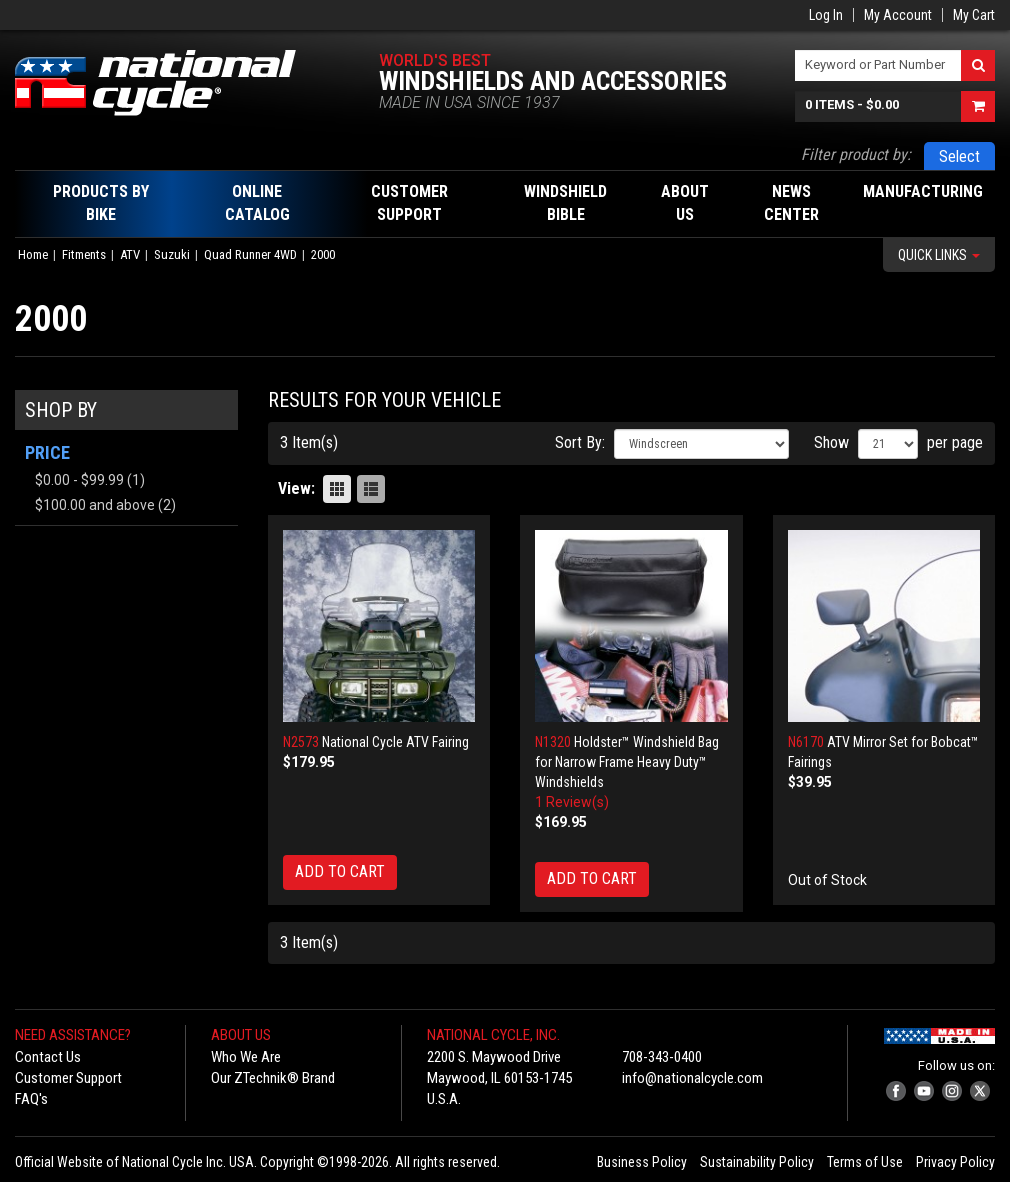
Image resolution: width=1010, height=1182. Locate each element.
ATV (130, 254)
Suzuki (172, 254)
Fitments (84, 254)
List (371, 489)
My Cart (974, 15)
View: (296, 488)
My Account (898, 15)
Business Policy (642, 1162)
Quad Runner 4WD (250, 254)
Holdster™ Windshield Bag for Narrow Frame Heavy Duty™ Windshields (627, 762)
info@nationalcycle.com (692, 1078)
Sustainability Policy (757, 1162)
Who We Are (246, 1057)
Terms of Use (865, 1162)
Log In (826, 15)
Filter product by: (856, 154)
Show (831, 442)
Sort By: (580, 442)
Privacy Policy (955, 1162)
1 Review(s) (572, 802)
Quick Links (939, 255)
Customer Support (68, 1078)
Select (959, 156)
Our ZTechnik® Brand (273, 1078)
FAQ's (31, 1099)
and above (95, 505)
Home (33, 254)
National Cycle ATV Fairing (395, 742)
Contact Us (48, 1057)
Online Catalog (257, 203)
